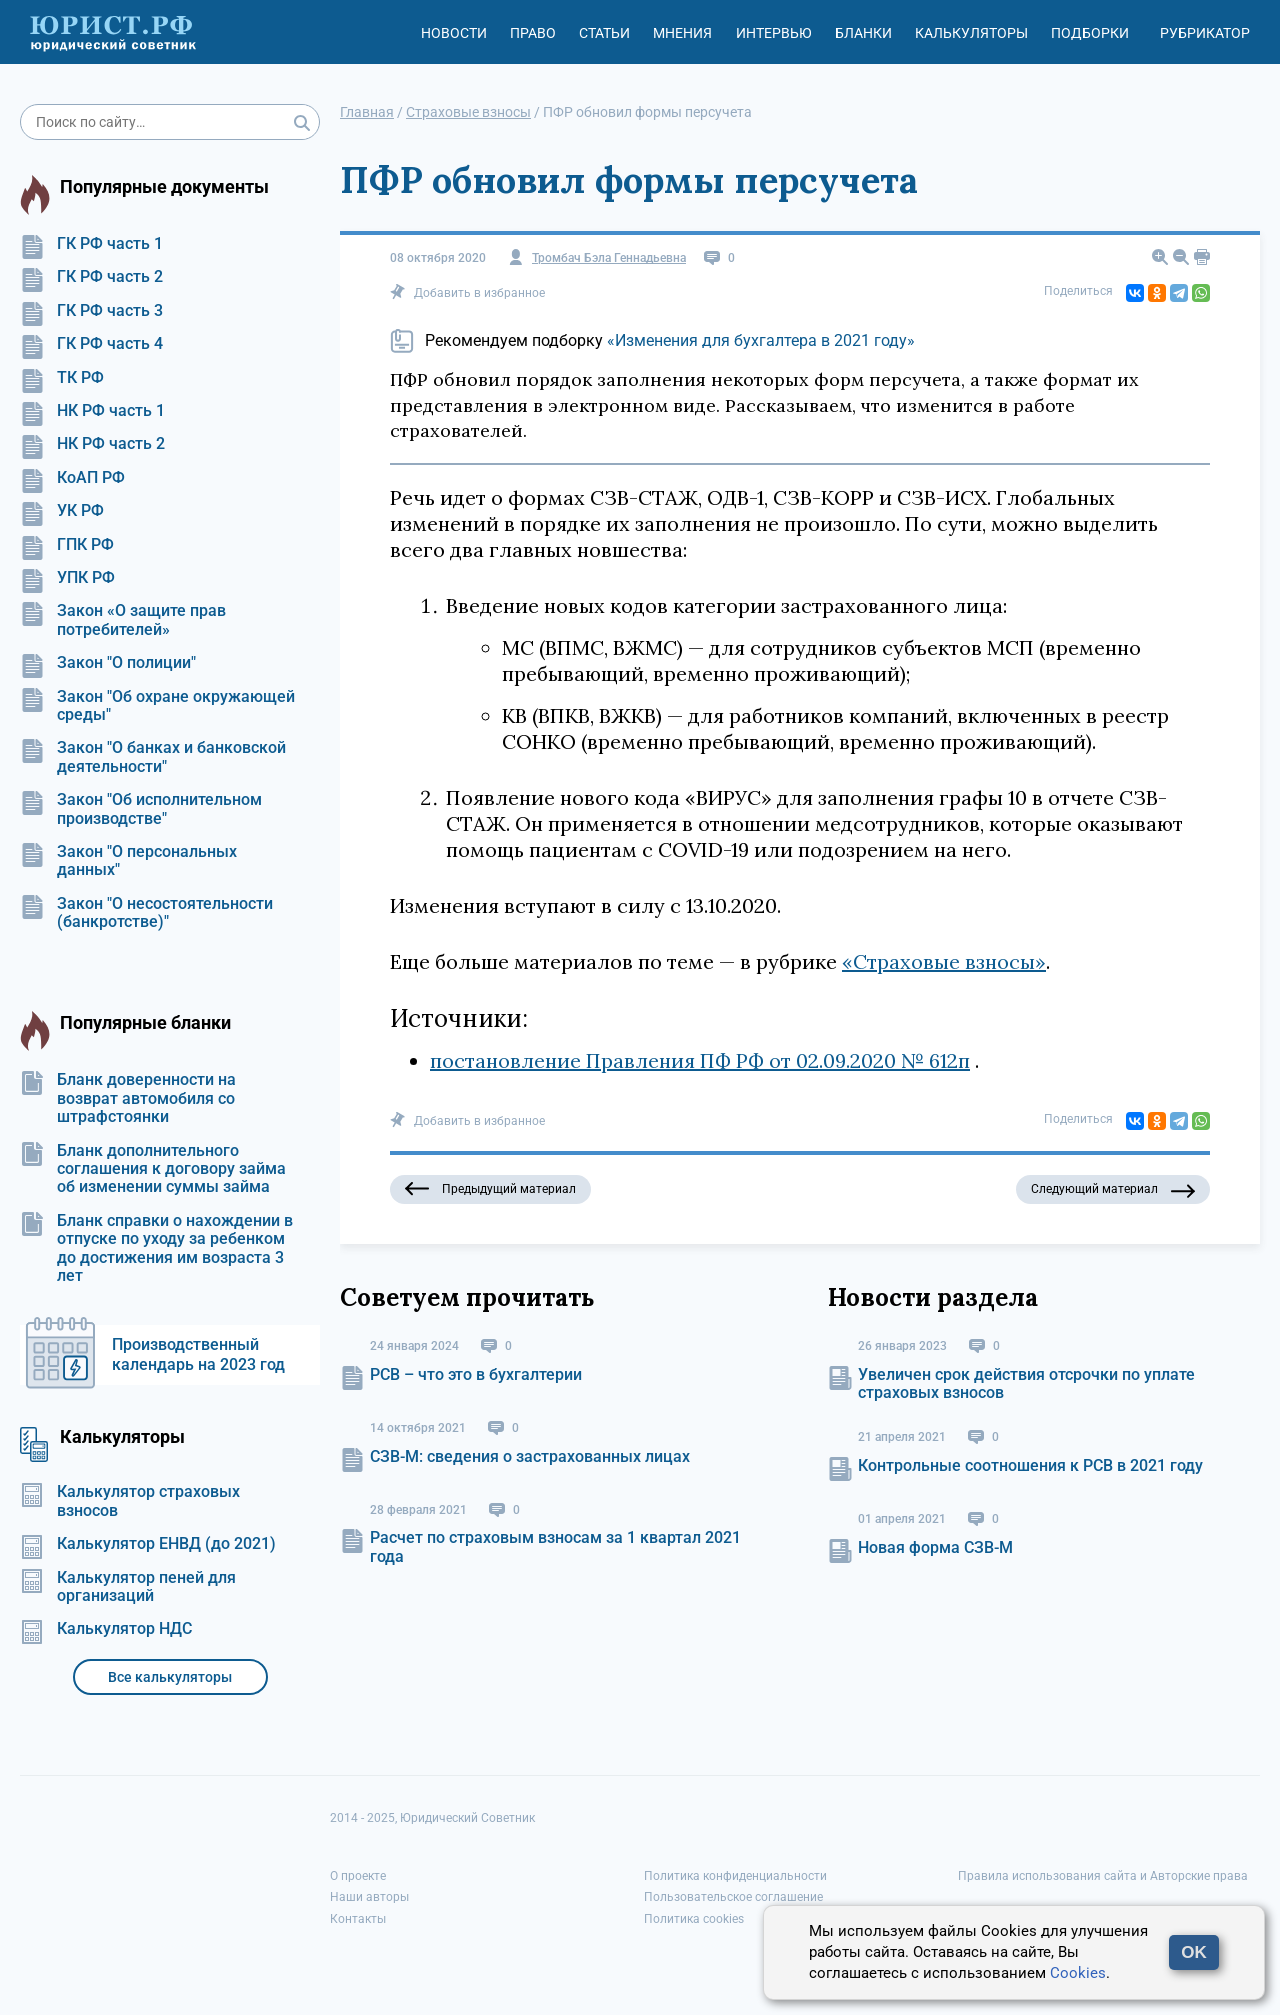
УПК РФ (67, 578)
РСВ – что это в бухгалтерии (476, 1374)
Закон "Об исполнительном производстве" (141, 809)
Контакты (358, 1919)
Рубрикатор (1205, 33)
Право (533, 33)
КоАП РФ (72, 478)
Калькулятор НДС (106, 1629)
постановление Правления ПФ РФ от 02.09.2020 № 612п (700, 1060)
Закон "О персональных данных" (128, 861)
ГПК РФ (67, 545)
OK (1194, 1952)
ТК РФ (62, 378)
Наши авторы (369, 1897)
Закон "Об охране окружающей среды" (157, 706)
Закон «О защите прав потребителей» (123, 620)
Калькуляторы (971, 33)
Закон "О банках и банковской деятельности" (153, 757)
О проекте (358, 1876)
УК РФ (62, 511)
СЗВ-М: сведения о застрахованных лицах (530, 1456)
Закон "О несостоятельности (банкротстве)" (146, 913)
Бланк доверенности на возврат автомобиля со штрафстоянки (128, 1098)
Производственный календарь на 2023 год (198, 1354)
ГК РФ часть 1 (91, 244)
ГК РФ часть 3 (91, 311)
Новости (454, 33)
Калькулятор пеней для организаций (128, 1587)
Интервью (774, 33)
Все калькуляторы (170, 1677)
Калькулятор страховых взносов (130, 1501)
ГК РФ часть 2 (91, 277)
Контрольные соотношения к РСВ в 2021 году (1030, 1465)
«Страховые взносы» (944, 961)
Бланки (863, 33)
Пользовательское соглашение (733, 1897)
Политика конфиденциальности (735, 1876)
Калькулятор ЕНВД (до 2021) (148, 1544)
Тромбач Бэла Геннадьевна (609, 258)
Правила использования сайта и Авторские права (1103, 1876)
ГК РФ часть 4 (91, 344)
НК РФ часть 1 (92, 411)
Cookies (1078, 1973)
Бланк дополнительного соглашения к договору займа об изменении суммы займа (153, 1169)
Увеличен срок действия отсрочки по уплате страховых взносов (1026, 1383)
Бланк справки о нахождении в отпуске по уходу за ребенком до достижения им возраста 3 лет (156, 1248)
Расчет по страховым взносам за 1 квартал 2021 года (555, 1546)
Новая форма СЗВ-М (935, 1547)
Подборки (1090, 33)
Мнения (682, 33)
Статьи (604, 33)
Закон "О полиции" (108, 663)
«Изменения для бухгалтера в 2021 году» (761, 340)
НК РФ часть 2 (92, 444)
